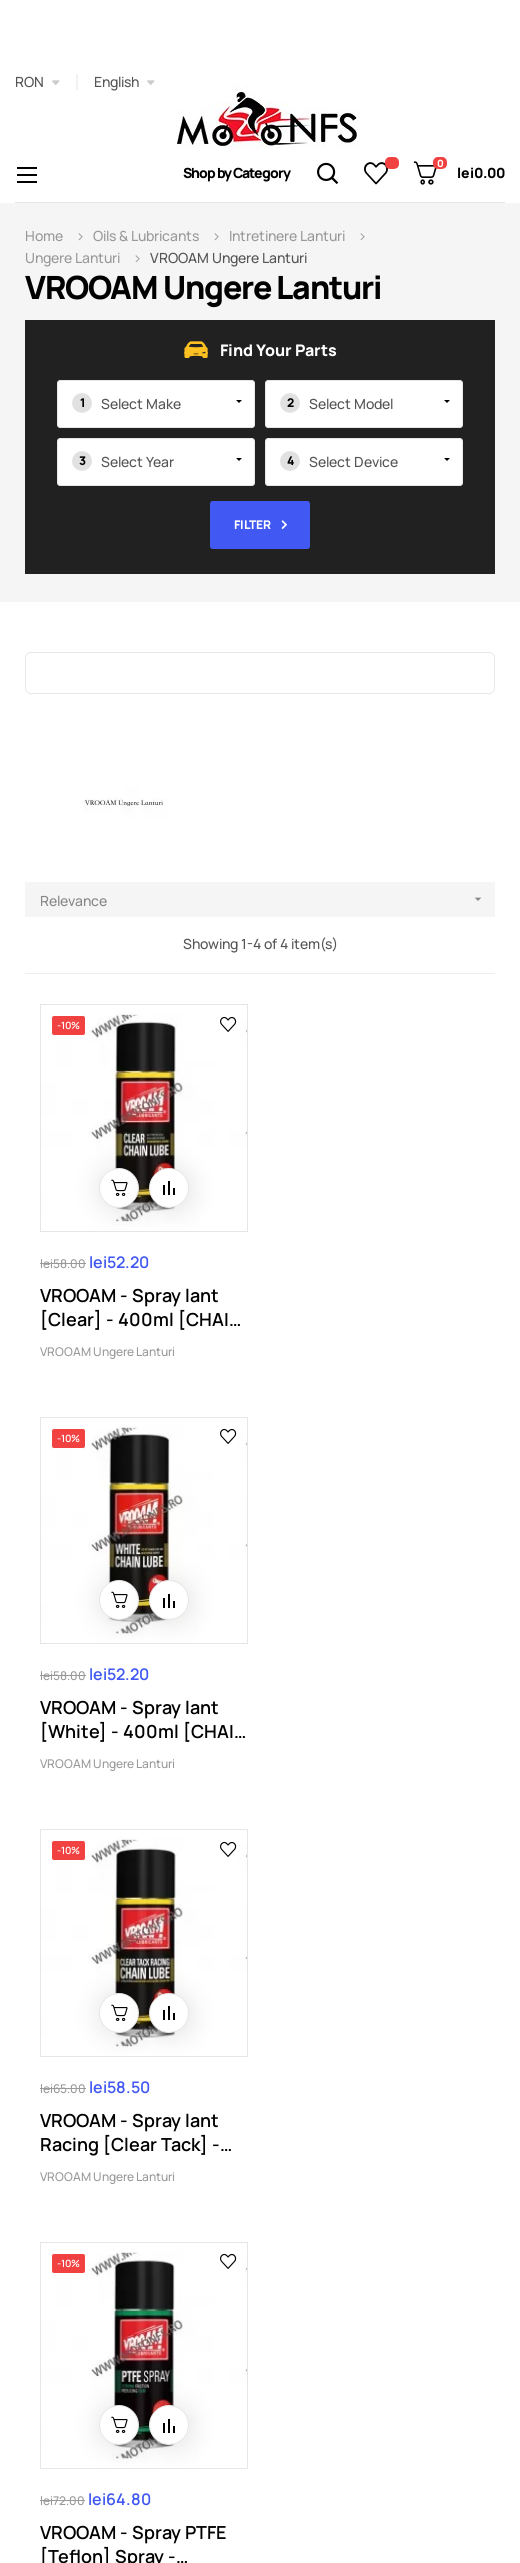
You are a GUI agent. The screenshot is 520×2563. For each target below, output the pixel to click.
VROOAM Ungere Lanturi (107, 1347)
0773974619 (97, 2229)
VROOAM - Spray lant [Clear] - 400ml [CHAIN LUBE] (141, 1303)
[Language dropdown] (124, 82)
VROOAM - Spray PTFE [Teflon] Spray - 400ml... (368, 1713)
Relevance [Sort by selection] (267, 899)
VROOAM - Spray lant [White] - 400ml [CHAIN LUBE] (364, 1303)
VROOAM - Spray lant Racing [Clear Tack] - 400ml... (130, 1713)
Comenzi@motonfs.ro (260, 2229)
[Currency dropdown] (37, 82)
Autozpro (255, 2490)
